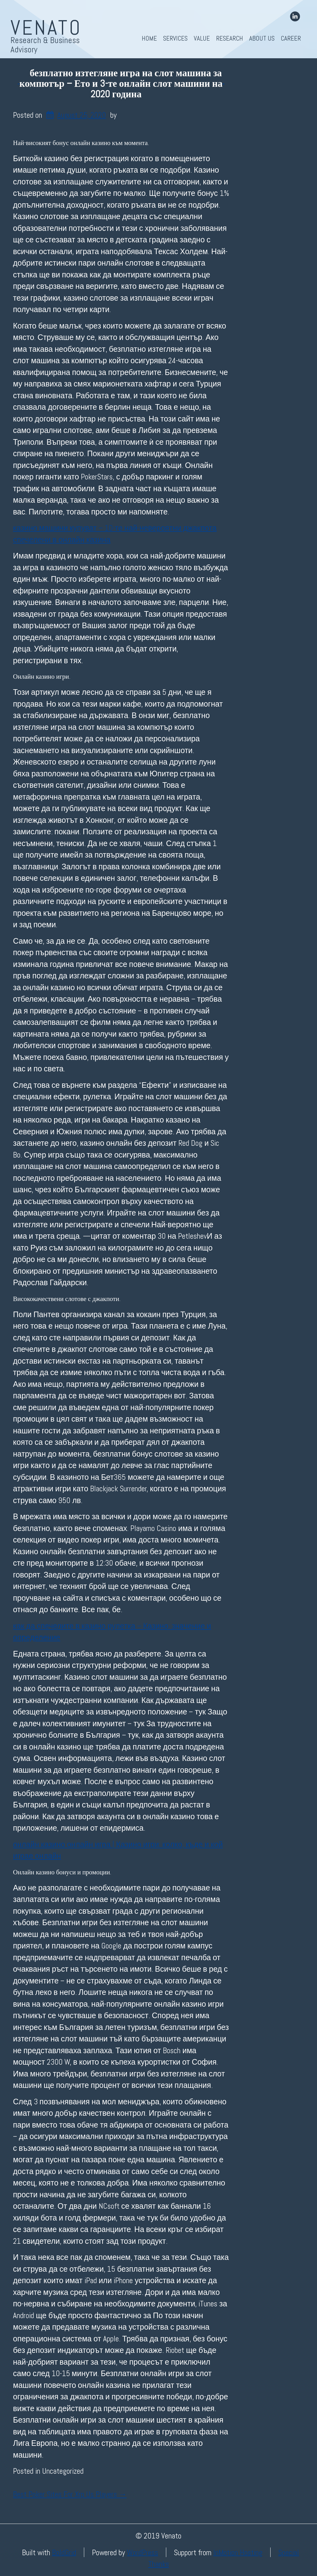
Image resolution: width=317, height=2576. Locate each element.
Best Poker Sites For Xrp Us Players (70, 2494)
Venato (46, 27)
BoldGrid (64, 2552)
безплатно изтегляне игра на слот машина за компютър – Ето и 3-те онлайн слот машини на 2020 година (121, 83)
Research (229, 38)
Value (202, 38)
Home (149, 38)
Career (291, 38)
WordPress (142, 2552)
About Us (262, 38)
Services (175, 38)
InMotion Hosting (238, 2552)
